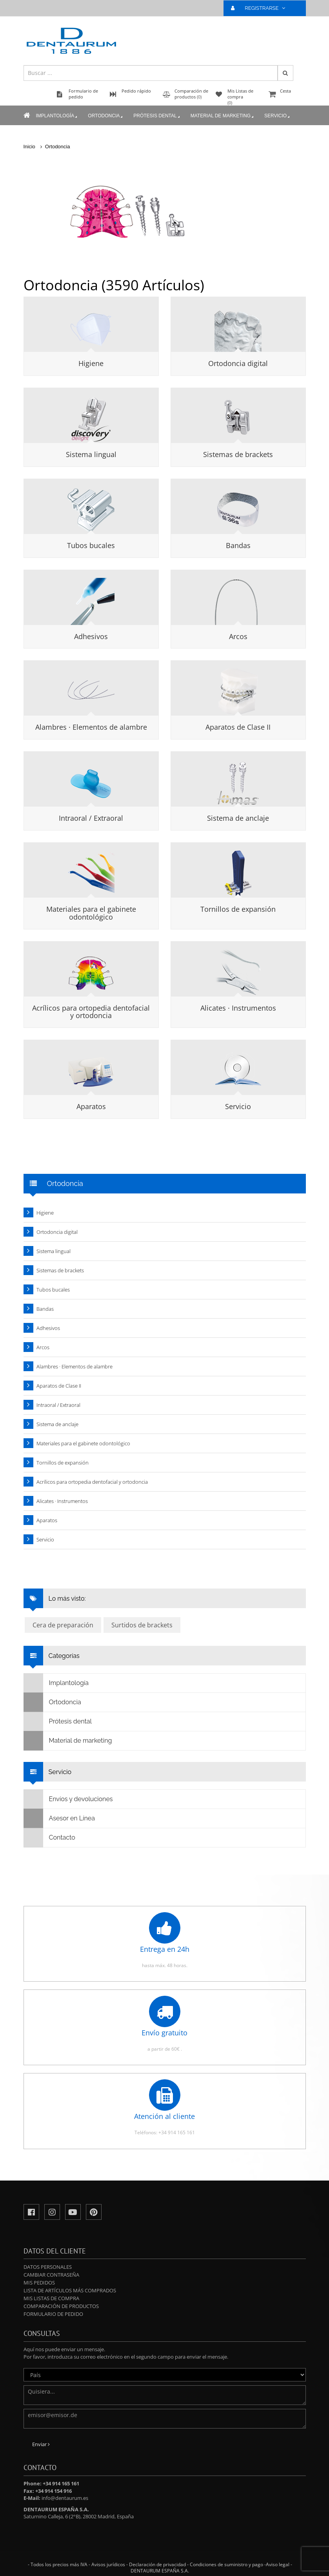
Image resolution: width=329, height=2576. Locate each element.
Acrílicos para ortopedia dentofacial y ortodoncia (91, 1011)
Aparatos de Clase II (238, 727)
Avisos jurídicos (108, 2564)
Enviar (41, 2444)
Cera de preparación (63, 1625)
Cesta (286, 95)
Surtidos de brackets (142, 1625)
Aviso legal (277, 2564)
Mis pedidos (39, 2282)
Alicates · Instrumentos (238, 1008)
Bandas (238, 545)
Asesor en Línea (59, 1818)
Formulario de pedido (53, 2313)
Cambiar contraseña (51, 2274)
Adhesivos (91, 636)
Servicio (277, 116)
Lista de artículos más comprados (70, 2290)
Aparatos (91, 1106)
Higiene (91, 363)
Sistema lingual (91, 454)
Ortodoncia (106, 116)
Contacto (49, 1837)
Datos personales (48, 2266)
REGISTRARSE (261, 8)
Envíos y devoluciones (68, 1799)
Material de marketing (223, 116)
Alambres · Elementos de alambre (91, 727)
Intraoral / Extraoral (91, 818)
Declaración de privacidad (157, 2564)
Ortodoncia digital (238, 363)
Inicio (29, 146)
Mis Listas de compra (51, 2298)
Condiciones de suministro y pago (226, 2564)
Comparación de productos (61, 2306)
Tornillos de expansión (238, 909)
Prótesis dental (157, 116)
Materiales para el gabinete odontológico (91, 913)
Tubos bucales (91, 545)
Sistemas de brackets (238, 454)
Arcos (238, 636)
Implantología (57, 116)
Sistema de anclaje (238, 818)
